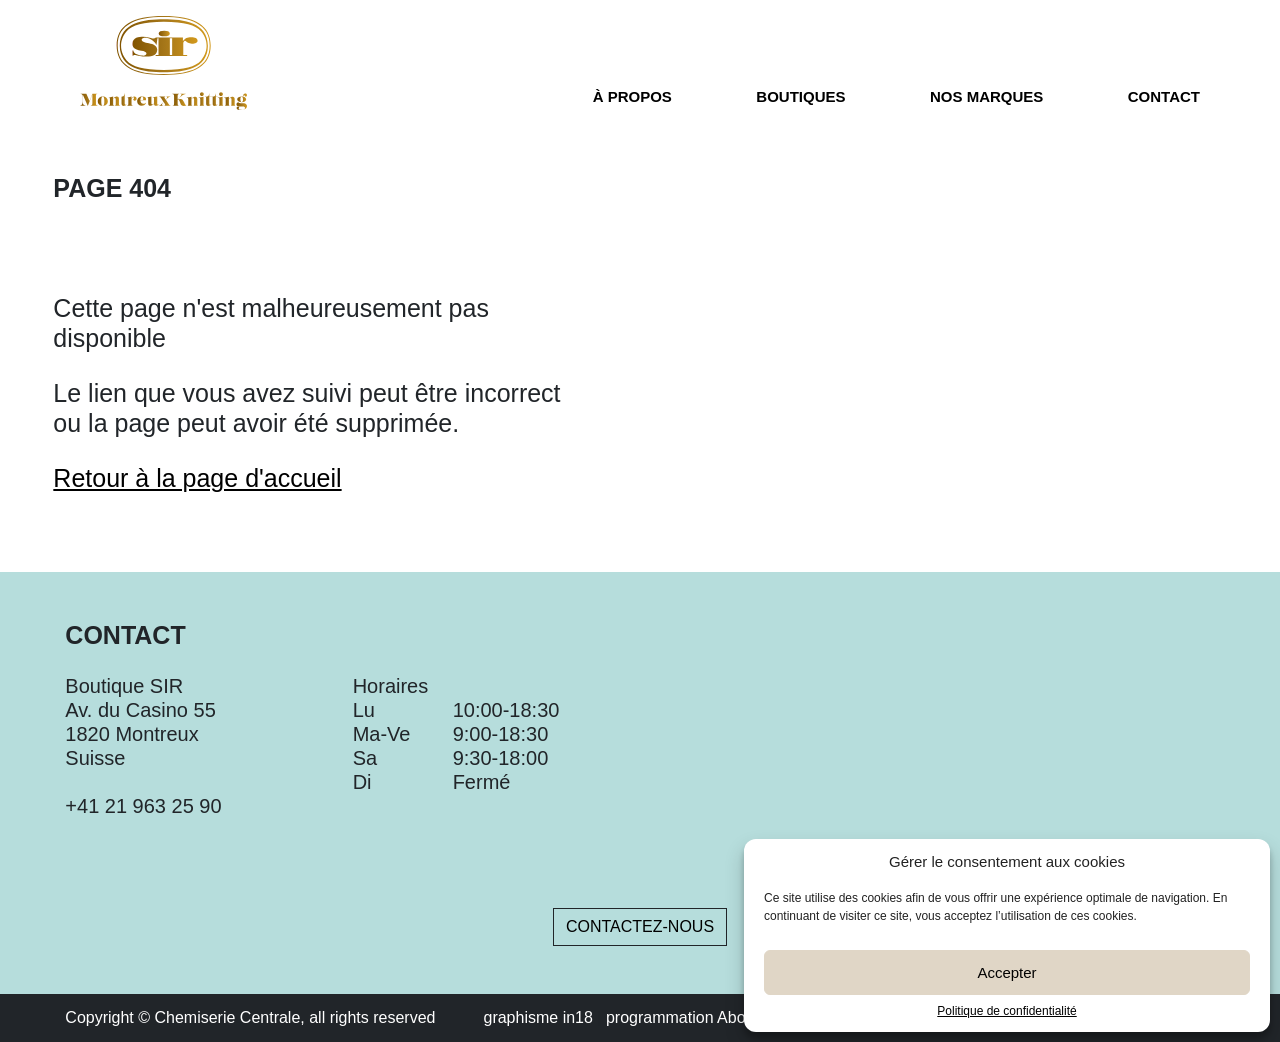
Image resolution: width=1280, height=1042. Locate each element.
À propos (632, 97)
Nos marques (986, 97)
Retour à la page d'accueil (197, 478)
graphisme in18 (537, 1017)
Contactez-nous (640, 926)
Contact (1164, 97)
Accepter (1006, 972)
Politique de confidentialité (1006, 1011)
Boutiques (800, 97)
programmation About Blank (704, 1017)
